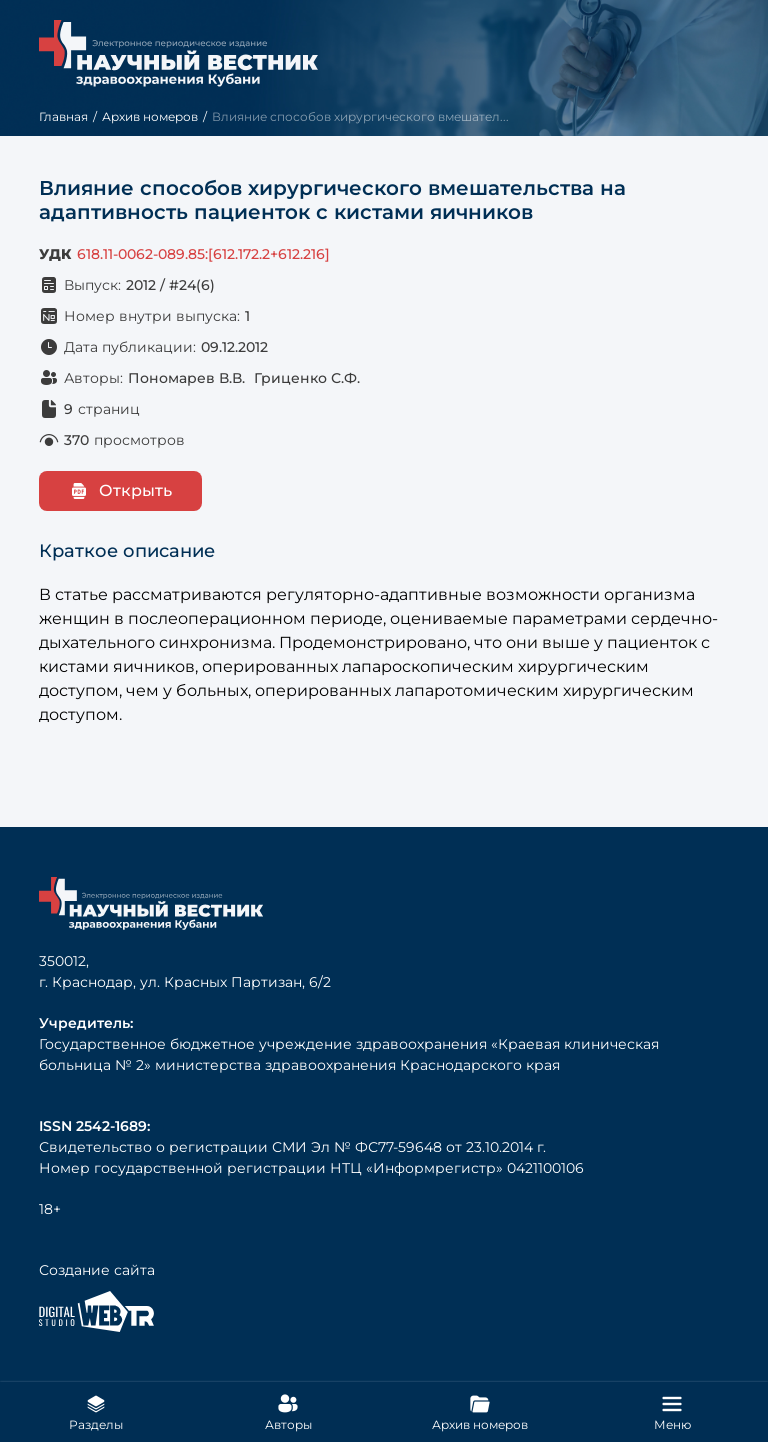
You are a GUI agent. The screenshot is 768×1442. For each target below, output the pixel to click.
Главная (63, 116)
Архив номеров (150, 116)
